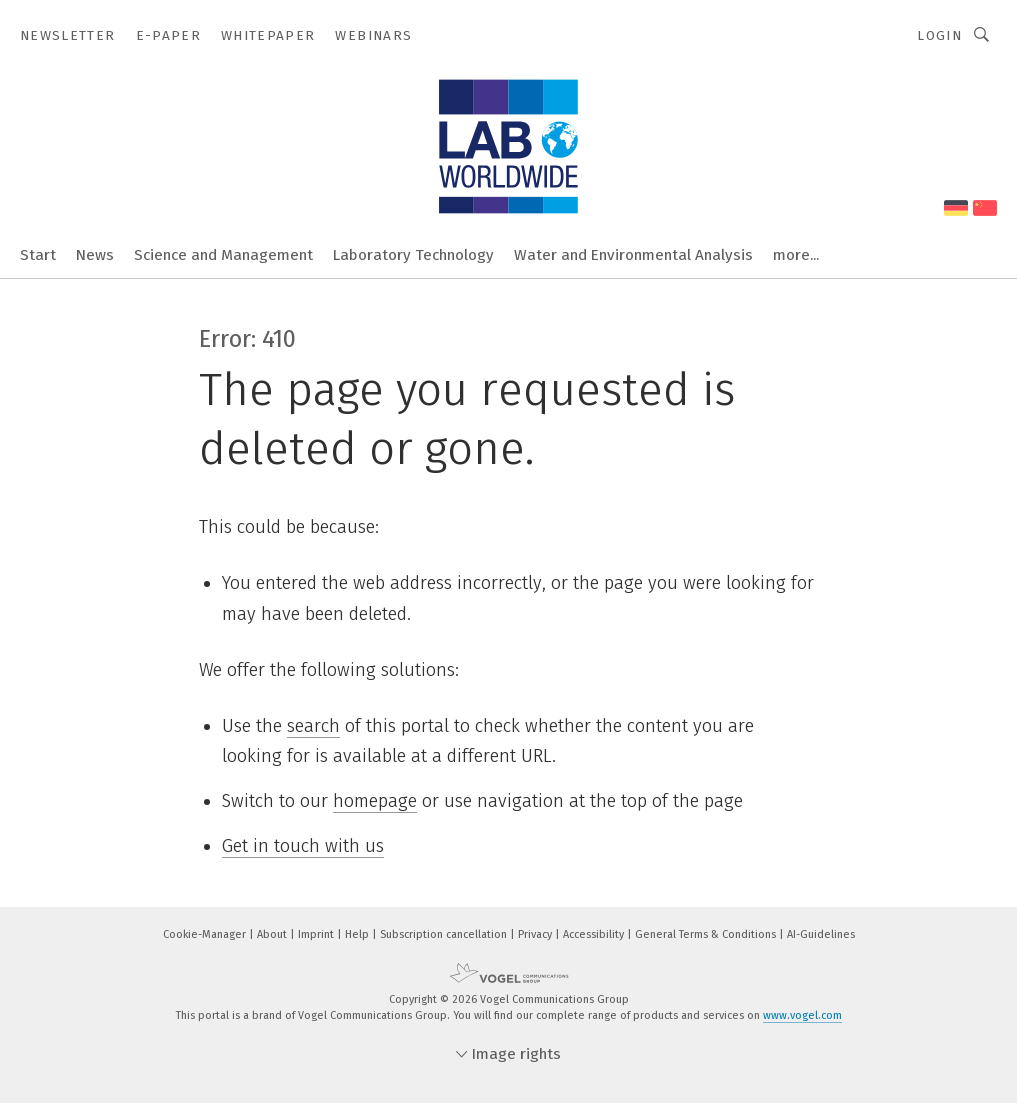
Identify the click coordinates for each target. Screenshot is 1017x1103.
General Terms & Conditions (707, 934)
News (95, 255)
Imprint (317, 934)
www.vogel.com (802, 1015)
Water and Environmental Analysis (633, 255)
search (313, 726)
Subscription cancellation (445, 934)
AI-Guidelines (821, 934)
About (273, 934)
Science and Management (223, 255)
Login (939, 35)
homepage (375, 801)
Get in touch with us (303, 846)
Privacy (536, 934)
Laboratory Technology (413, 255)
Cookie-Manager (206, 934)
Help (358, 934)
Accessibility (595, 934)
